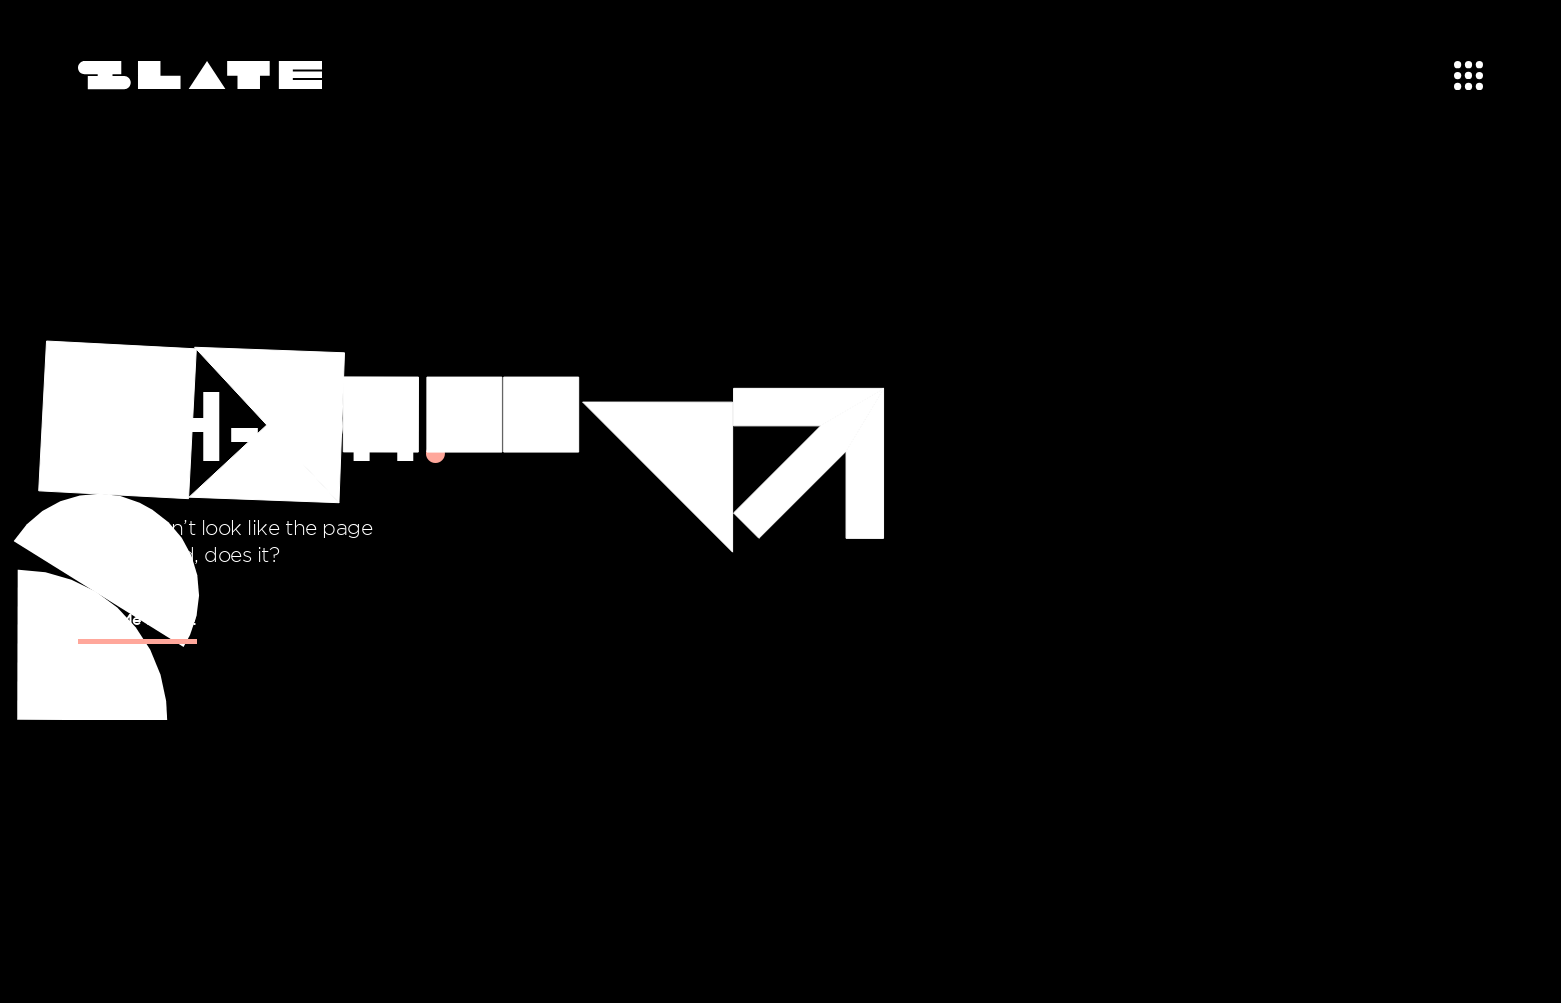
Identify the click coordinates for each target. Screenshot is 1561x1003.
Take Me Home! (137, 619)
